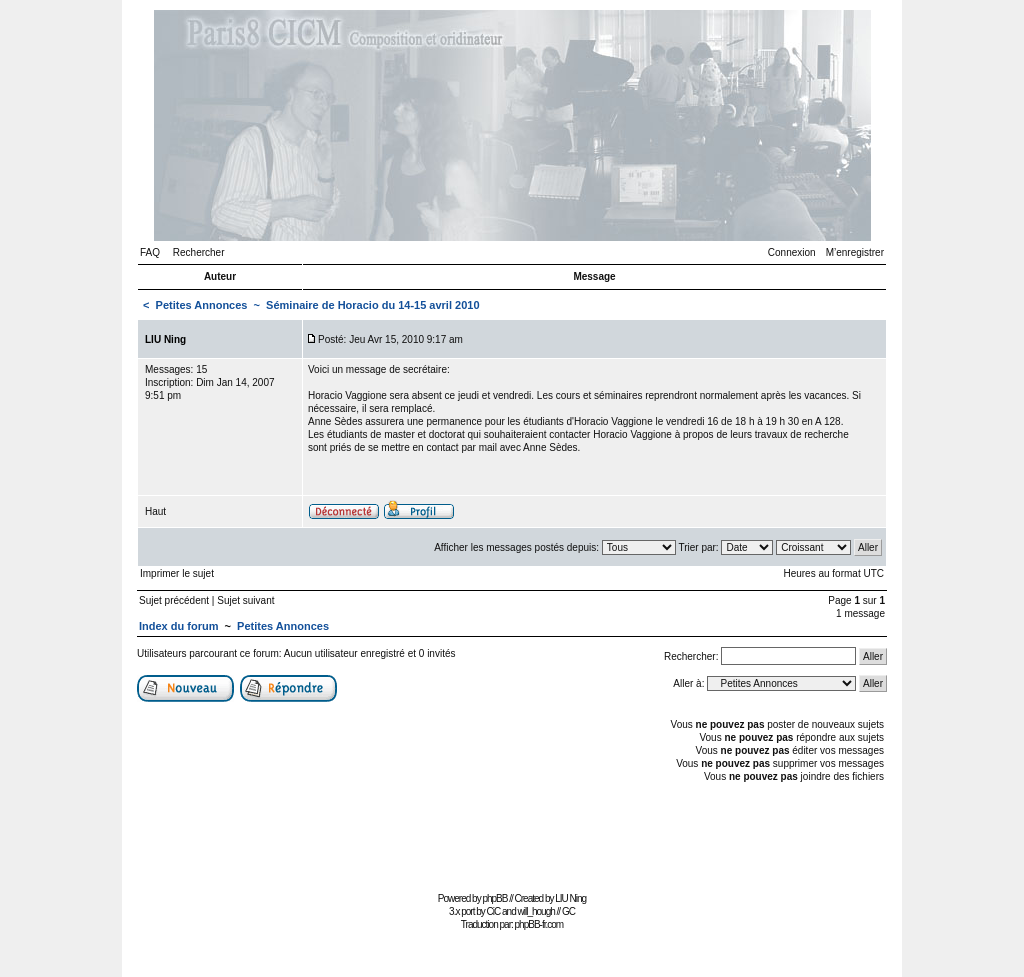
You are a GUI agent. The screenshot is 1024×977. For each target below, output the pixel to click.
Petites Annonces (202, 305)
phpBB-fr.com (539, 924)
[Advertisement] (512, 841)
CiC (494, 911)
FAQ (150, 252)
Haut (155, 511)
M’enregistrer (855, 252)
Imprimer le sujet (177, 573)
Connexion (792, 252)
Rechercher (199, 252)
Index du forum (178, 626)
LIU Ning (570, 898)
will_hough (536, 911)
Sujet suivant (245, 600)
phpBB (494, 898)
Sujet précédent (174, 600)
